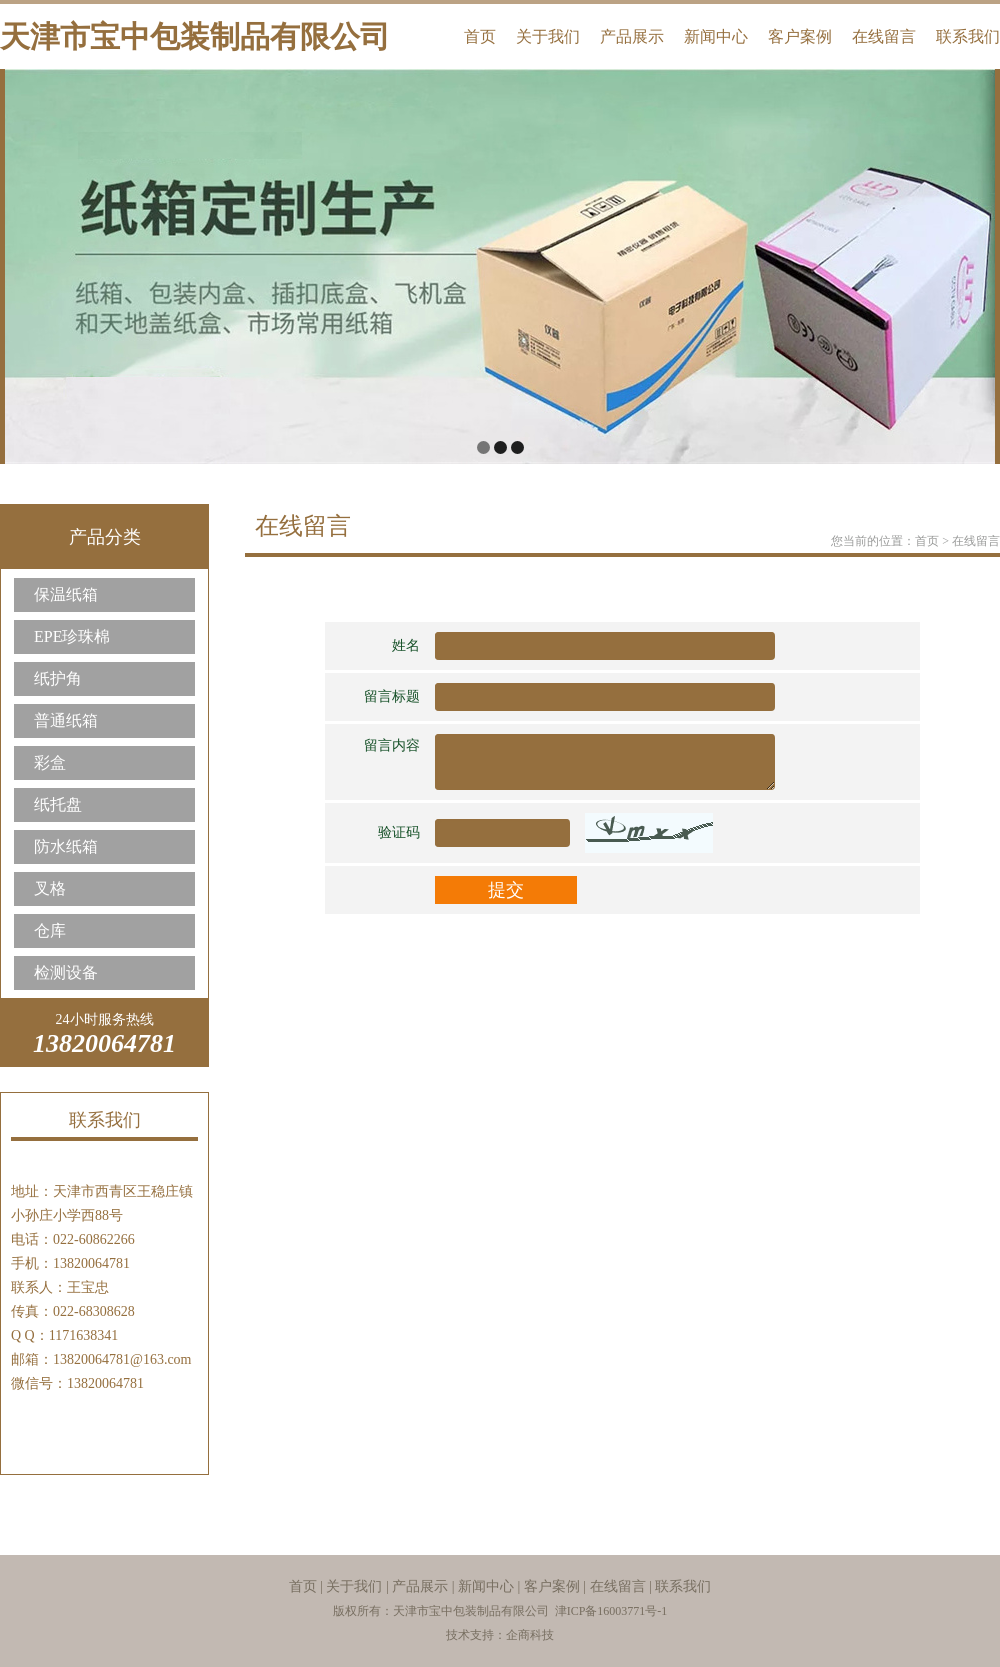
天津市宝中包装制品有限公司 (195, 36)
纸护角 (58, 678)
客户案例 (800, 36)
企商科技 (530, 1635)
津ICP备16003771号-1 (611, 1611)
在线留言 (884, 36)
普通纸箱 (66, 720)
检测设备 (66, 972)
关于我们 (548, 36)
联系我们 (968, 36)
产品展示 (632, 36)
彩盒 (50, 762)
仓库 (50, 930)
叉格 (50, 888)
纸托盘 (58, 804)
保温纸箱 (66, 594)
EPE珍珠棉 (72, 636)
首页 (480, 36)
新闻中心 (716, 36)
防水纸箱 (66, 846)
